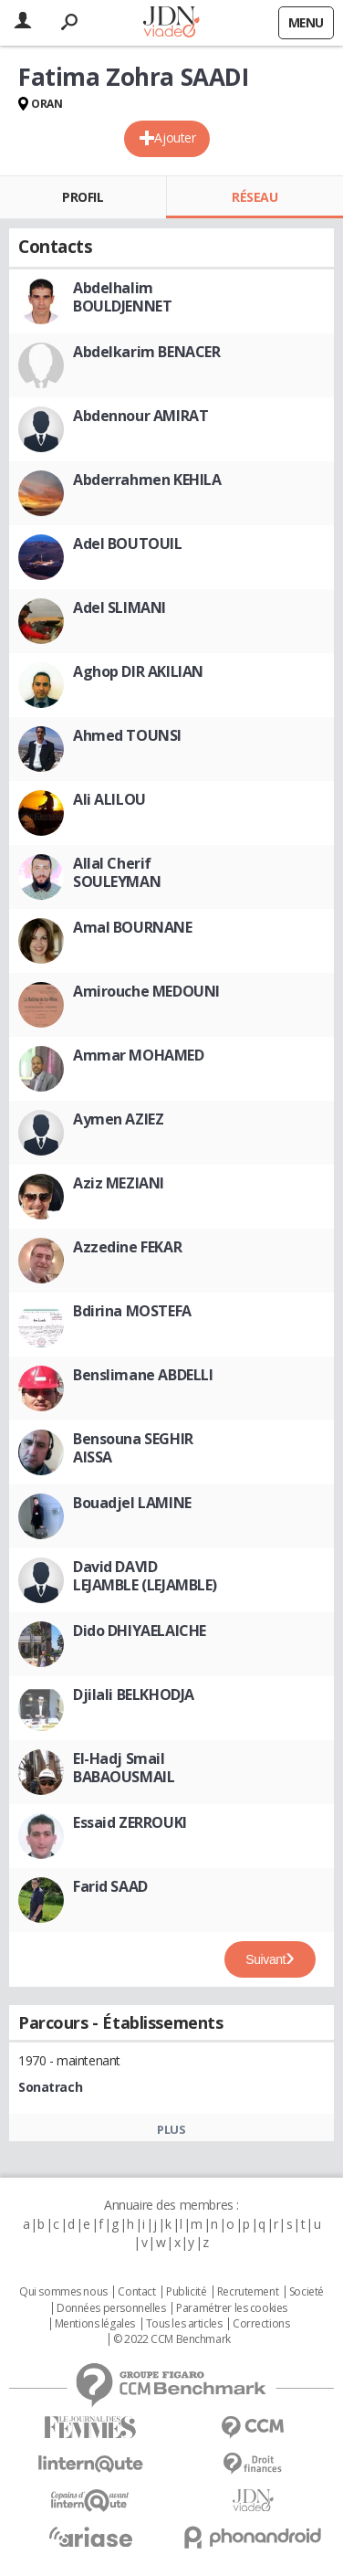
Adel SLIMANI (119, 607)
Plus (171, 2129)
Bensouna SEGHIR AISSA (133, 1448)
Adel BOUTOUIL (127, 543)
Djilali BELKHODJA (133, 1694)
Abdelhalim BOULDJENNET (122, 297)
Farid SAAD (110, 1886)
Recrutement (247, 2292)
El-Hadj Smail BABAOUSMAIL (123, 1767)
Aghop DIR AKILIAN (138, 671)
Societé (306, 2292)
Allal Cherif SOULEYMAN (117, 872)
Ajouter (174, 137)
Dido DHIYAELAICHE (139, 1631)
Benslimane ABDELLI (143, 1375)
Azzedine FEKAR (127, 1247)
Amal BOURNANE (132, 927)
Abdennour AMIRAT (140, 416)
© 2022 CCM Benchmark (172, 2339)
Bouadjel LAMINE (132, 1503)
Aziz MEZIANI (118, 1183)
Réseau (254, 197)
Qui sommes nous (63, 2292)
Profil (82, 197)
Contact (136, 2292)
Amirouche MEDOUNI (146, 991)
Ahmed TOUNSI (127, 735)
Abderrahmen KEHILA (147, 480)
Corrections (261, 2323)
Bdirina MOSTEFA (132, 1311)
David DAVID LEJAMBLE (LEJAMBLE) (145, 1576)
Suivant (265, 1959)
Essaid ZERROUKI (130, 1822)
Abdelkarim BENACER (146, 352)
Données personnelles (111, 2308)
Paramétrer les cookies (231, 2308)
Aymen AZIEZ (118, 1119)
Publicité (186, 2292)
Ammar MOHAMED (138, 1055)
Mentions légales (95, 2323)
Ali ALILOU (109, 799)
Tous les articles (184, 2323)
